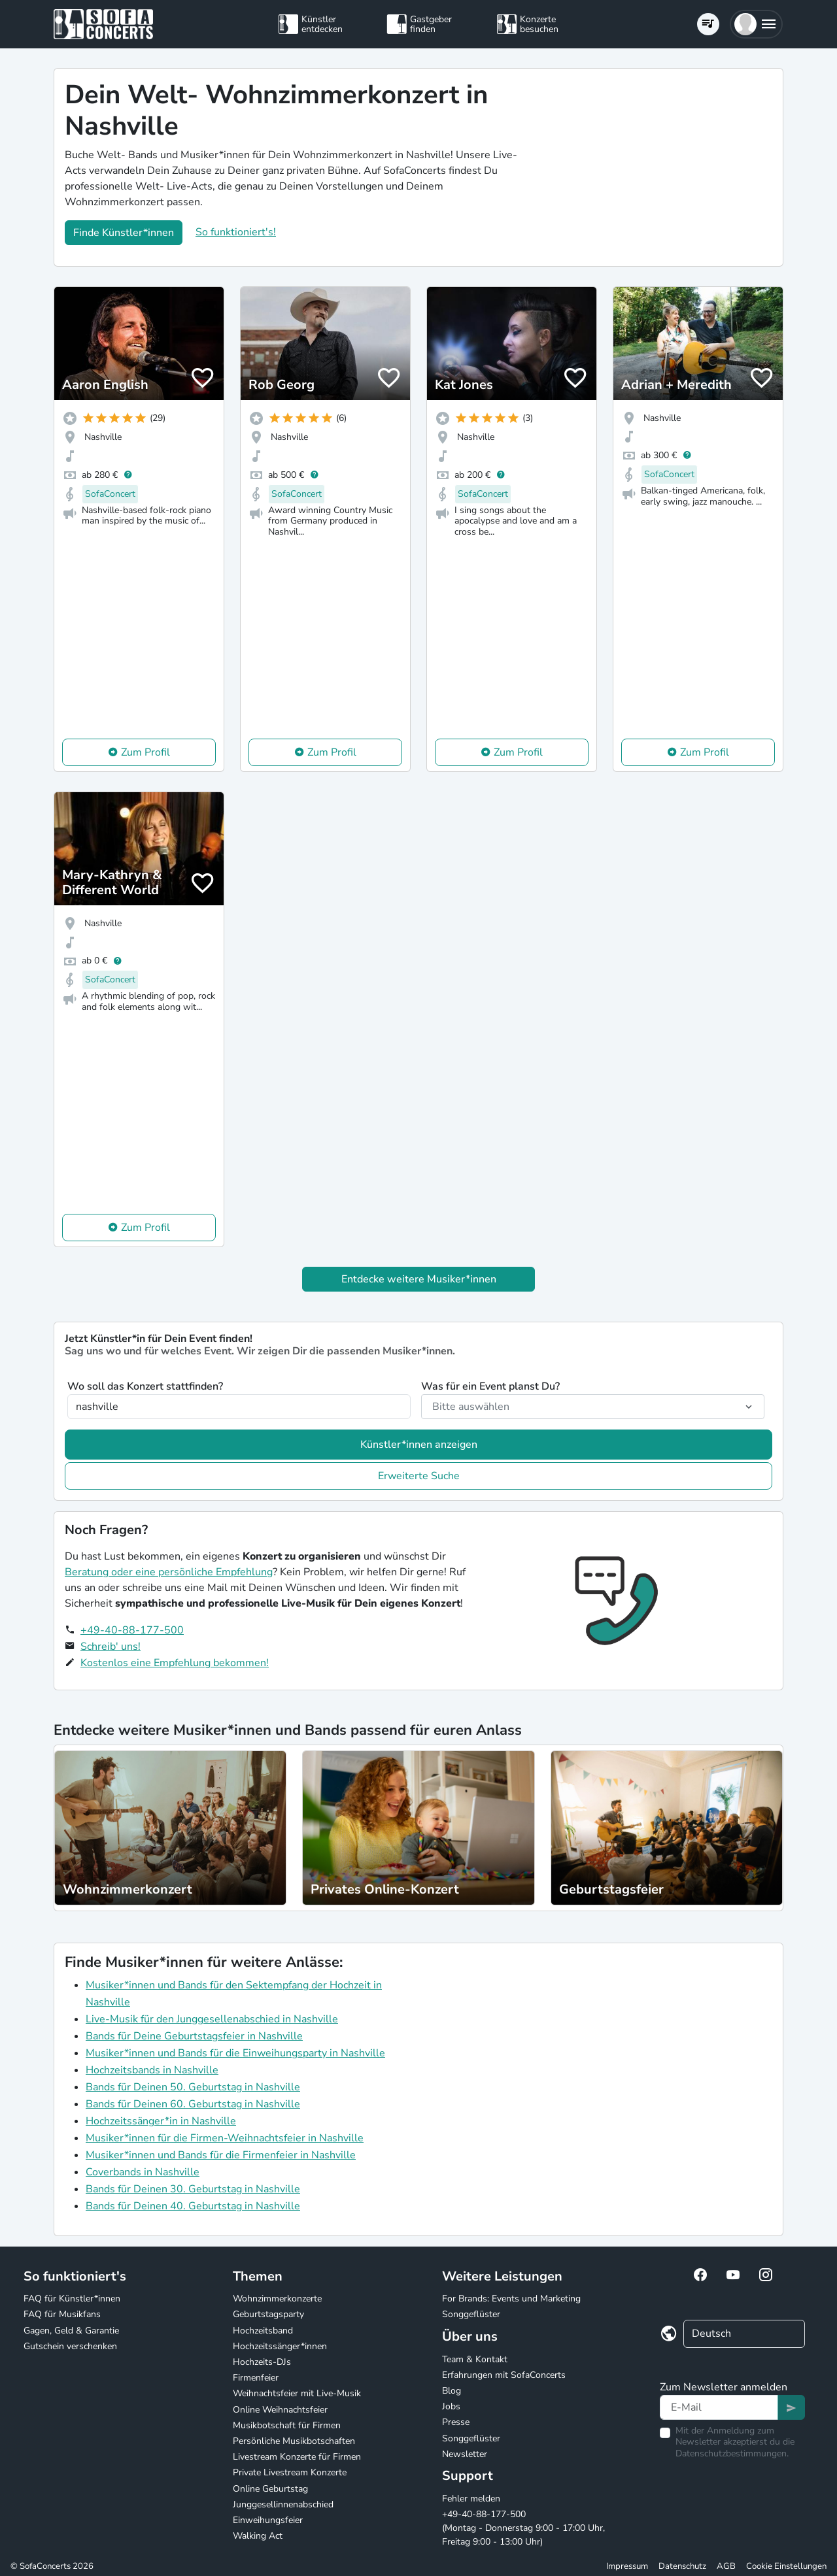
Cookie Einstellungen (786, 2566)
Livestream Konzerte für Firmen (297, 2457)
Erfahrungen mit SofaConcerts (504, 2375)
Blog (451, 2390)
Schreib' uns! (110, 1646)
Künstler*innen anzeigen (418, 1444)
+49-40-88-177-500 (132, 1630)
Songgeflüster (471, 2314)
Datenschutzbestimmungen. (732, 2453)
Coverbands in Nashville (142, 2172)
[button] (756, 24)
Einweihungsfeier (268, 2520)
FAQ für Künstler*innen (72, 2298)
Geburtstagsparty (268, 2314)
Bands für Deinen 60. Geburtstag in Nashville (193, 2104)
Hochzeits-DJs (262, 2362)
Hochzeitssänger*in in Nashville (161, 2121)
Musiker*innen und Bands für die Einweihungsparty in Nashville (235, 2053)
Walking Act (257, 2536)
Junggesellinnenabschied (283, 2504)
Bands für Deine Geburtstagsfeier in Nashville (194, 2036)
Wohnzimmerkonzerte (277, 2298)
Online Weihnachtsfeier (280, 2409)
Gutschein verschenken (70, 2346)
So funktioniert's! (236, 232)
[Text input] (719, 2407)
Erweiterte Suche (419, 1476)
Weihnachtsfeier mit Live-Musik (297, 2393)
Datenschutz (682, 2566)
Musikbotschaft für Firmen (287, 2425)
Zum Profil (145, 752)
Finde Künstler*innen (123, 233)
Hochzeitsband (263, 2330)
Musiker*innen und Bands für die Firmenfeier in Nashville (221, 2155)
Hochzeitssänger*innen (280, 2346)
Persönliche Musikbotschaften (294, 2441)
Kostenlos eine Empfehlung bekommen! (174, 1663)
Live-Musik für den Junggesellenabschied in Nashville (212, 2019)
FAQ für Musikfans (62, 2314)
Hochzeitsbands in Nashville (152, 2070)
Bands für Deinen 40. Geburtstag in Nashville (193, 2206)
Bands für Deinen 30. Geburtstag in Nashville (193, 2189)
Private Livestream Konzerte (290, 2472)
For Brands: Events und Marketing (511, 2298)
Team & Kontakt (474, 2359)
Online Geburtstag (270, 2489)
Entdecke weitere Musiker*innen (418, 1279)
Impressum (627, 2566)
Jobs (451, 2406)
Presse (456, 2422)
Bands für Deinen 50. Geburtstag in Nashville (193, 2087)
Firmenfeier (256, 2377)
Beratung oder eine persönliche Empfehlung (169, 1572)
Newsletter (464, 2454)
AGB (726, 2566)
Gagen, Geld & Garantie (71, 2330)
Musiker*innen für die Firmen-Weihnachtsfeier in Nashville (225, 2138)
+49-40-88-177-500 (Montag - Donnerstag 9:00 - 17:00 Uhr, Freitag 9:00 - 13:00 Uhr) (523, 2528)
